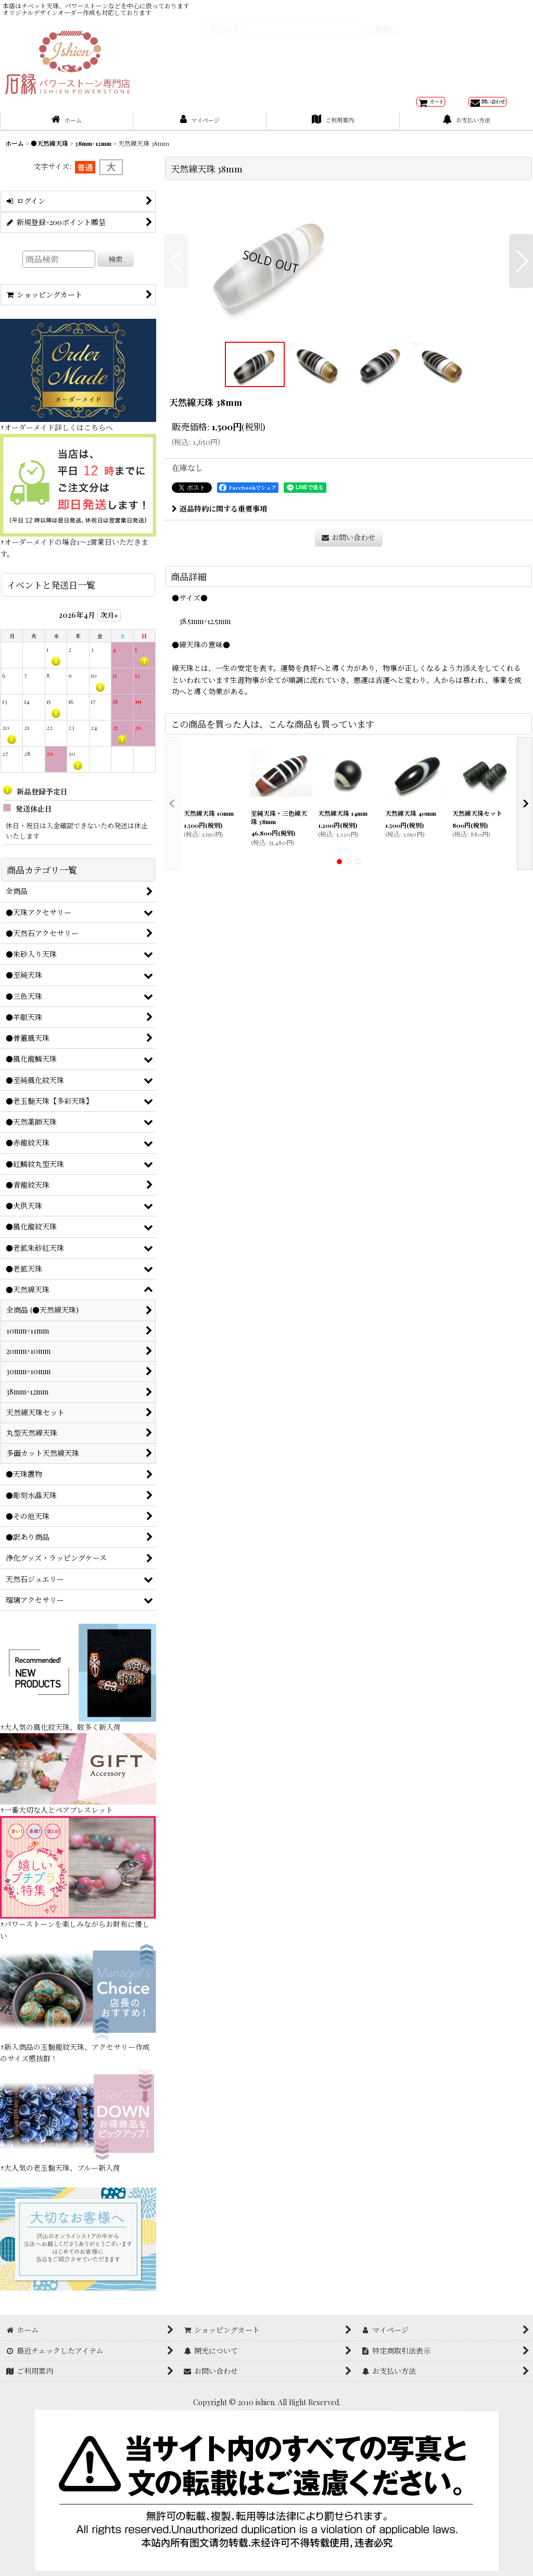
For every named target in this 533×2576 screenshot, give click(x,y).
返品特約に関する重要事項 (219, 676)
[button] (176, 350)
